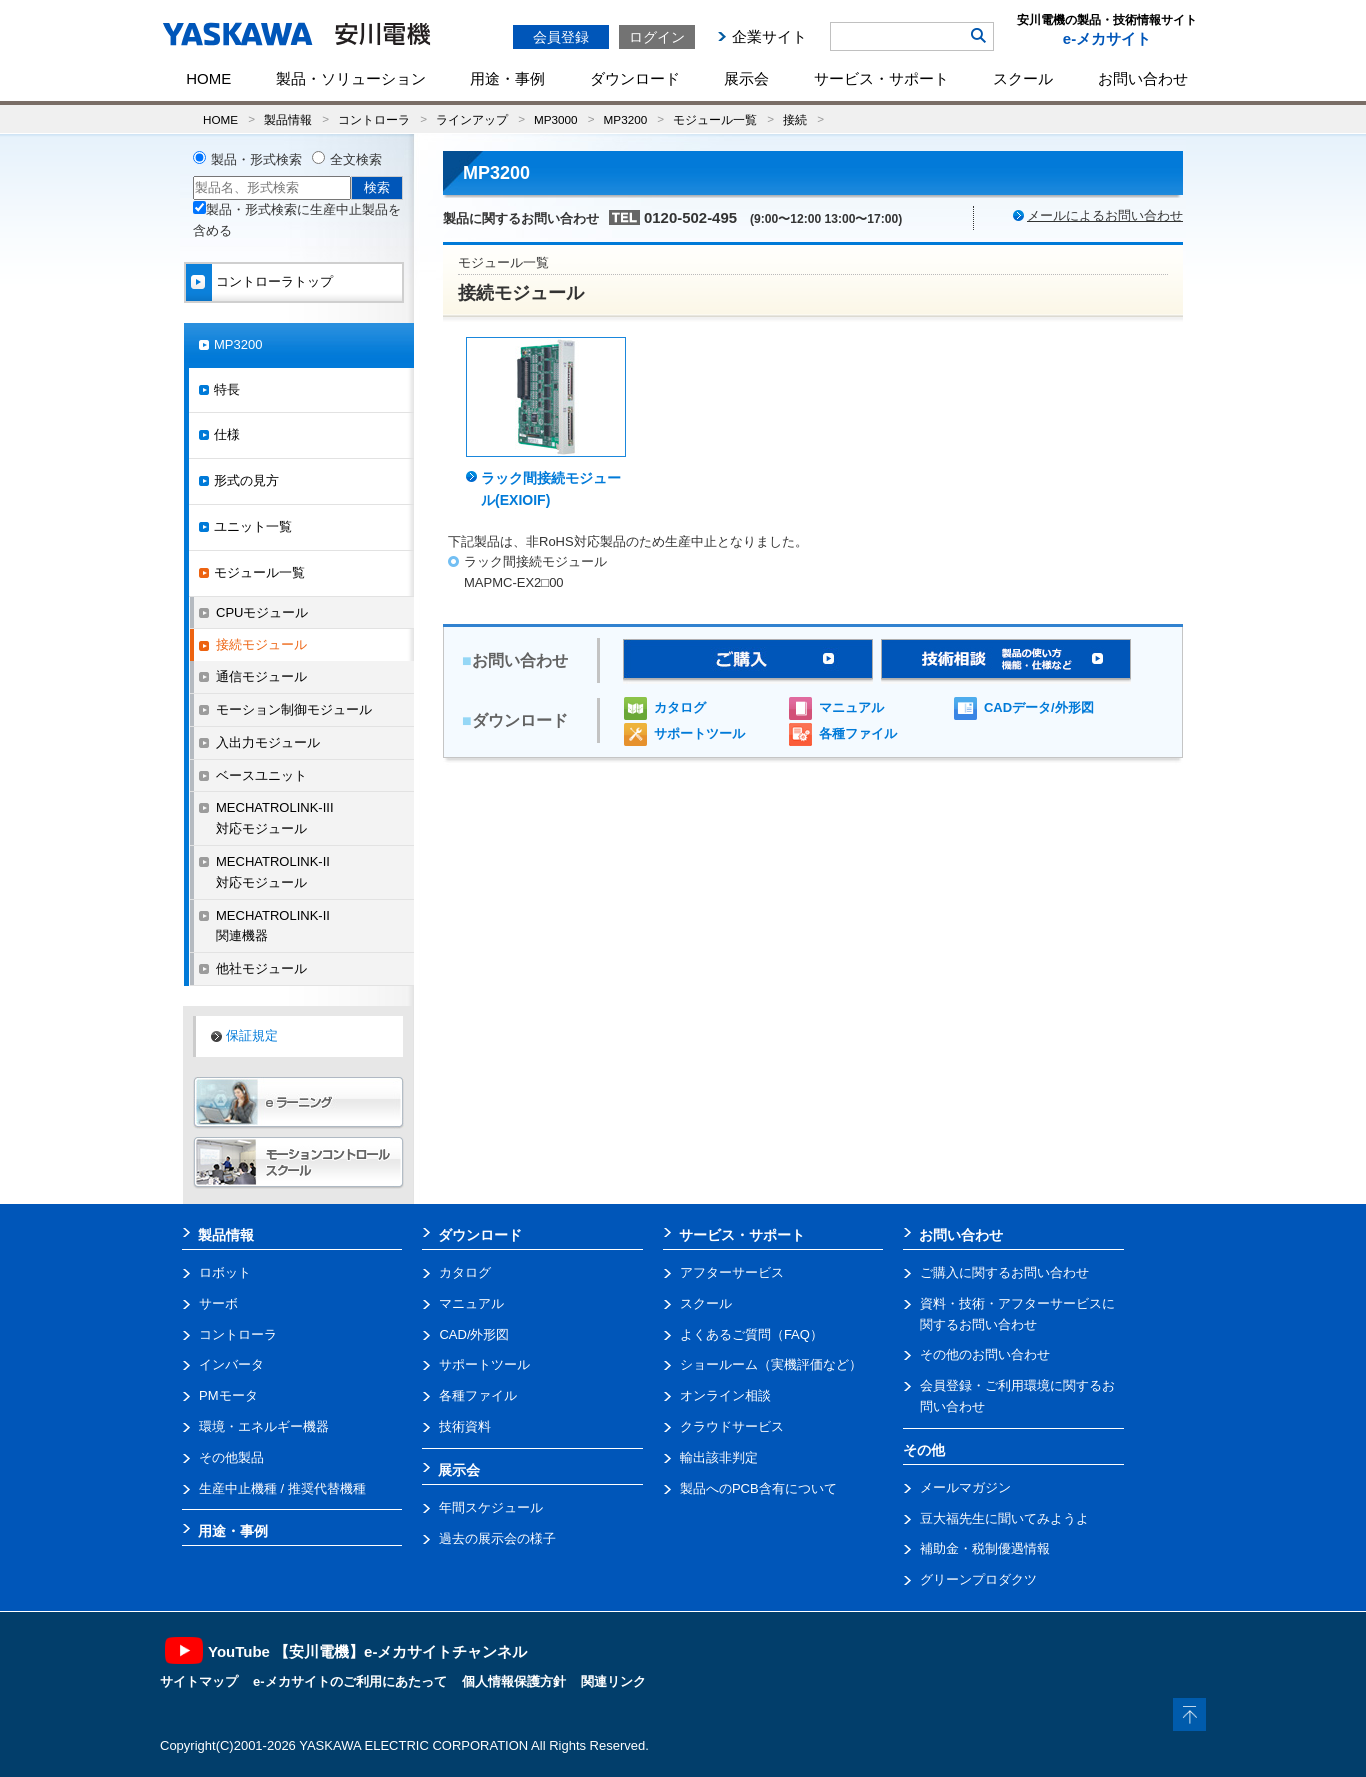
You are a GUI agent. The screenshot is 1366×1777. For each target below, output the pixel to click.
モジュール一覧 (715, 119)
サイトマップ (199, 1681)
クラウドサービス (732, 1426)
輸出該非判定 (719, 1457)
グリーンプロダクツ (978, 1579)
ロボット (225, 1272)
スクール (1023, 78)
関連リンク (613, 1681)
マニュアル (851, 707)
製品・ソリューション (351, 78)
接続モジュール (261, 644)
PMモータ (228, 1395)
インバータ (231, 1364)
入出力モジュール (268, 742)
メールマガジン (965, 1487)
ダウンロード (635, 78)
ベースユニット (261, 775)
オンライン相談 (725, 1395)
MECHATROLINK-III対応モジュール (275, 818)
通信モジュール (261, 676)
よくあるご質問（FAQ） (751, 1334)
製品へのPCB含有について (758, 1488)
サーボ (218, 1303)
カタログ (680, 707)
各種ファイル (858, 733)
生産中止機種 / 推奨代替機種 (282, 1488)
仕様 (227, 434)
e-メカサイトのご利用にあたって (350, 1681)
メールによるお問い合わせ (1105, 215)
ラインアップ (472, 119)
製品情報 (288, 119)
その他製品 (231, 1457)
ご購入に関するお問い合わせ (1004, 1272)
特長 (227, 389)
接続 (795, 119)
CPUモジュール (262, 612)
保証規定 (252, 1035)
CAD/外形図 (474, 1334)
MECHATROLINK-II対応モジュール (273, 872)
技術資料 (465, 1426)
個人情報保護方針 (514, 1681)
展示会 (746, 78)
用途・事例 (507, 78)
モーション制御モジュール (294, 709)
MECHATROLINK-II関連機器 (273, 926)
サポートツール (699, 733)
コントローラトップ (274, 281)
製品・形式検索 (256, 159)
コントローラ (374, 119)
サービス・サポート (881, 78)
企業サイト (769, 36)
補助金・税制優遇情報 (985, 1548)
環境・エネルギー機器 (264, 1426)
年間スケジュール (491, 1507)
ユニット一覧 (253, 526)
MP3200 (626, 119)
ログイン (657, 37)
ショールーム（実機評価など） (771, 1364)
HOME (208, 78)
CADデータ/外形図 (1039, 707)
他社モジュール (261, 968)
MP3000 (556, 119)
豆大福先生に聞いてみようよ (1004, 1518)
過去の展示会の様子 (497, 1538)
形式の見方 (246, 480)
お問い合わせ (1143, 78)
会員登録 (561, 37)
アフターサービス (732, 1272)
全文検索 (356, 159)
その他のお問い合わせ (985, 1354)
